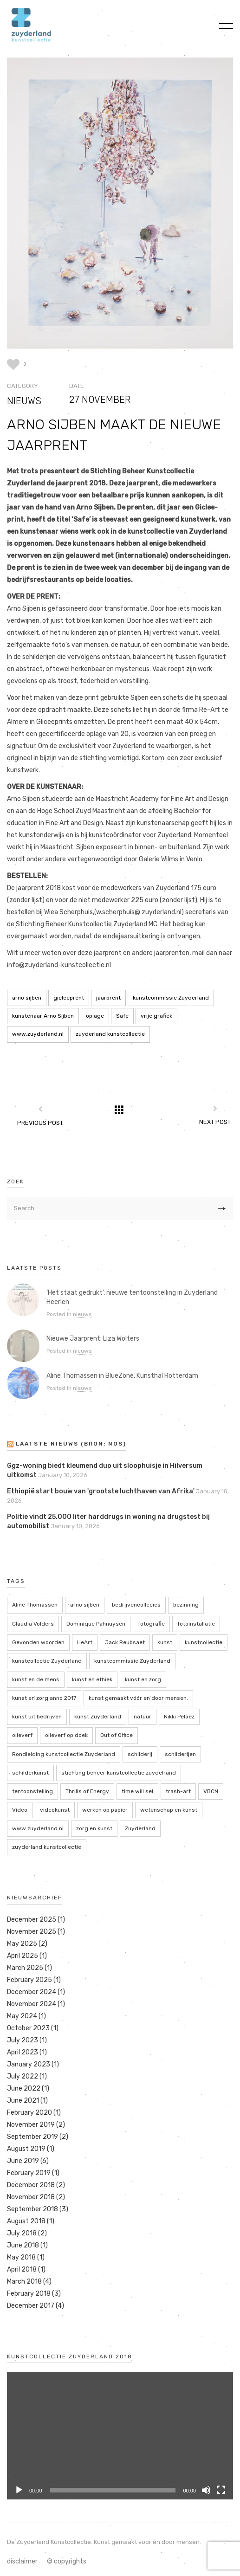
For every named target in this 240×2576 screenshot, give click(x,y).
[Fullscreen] (221, 2490)
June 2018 (23, 2245)
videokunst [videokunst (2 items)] (55, 1810)
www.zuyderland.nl (38, 1034)
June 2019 (23, 2161)
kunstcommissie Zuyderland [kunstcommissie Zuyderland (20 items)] (132, 1661)
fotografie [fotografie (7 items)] (151, 1623)
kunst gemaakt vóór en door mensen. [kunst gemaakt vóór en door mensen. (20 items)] (138, 1698)
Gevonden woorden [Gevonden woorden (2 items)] (38, 1642)
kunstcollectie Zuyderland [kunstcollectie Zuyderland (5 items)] (47, 1661)
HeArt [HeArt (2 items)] (84, 1642)
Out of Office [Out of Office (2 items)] (116, 1735)
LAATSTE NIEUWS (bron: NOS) (71, 1443)
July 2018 (22, 2233)
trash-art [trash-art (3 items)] (178, 1791)
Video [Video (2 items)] (19, 1810)
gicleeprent (68, 997)
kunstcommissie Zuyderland (171, 997)
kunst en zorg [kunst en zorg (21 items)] (143, 1679)
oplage (95, 1016)
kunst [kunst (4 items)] (164, 1642)
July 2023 (22, 2040)
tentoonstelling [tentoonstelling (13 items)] (32, 1791)
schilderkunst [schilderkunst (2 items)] (30, 1772)
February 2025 (29, 1980)
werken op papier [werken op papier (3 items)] (105, 1810)
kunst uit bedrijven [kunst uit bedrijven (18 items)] (37, 1716)
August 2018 (26, 2221)
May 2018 (21, 2257)
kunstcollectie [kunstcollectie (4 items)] (203, 1642)
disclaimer (22, 2561)
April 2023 (22, 2052)
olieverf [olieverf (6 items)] (22, 1735)
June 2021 (23, 2101)
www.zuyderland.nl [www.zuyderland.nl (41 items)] (38, 1828)
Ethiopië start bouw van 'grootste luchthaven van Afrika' (101, 1491)
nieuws (24, 401)
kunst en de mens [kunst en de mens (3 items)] (35, 1679)
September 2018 (32, 2209)
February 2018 (29, 2294)
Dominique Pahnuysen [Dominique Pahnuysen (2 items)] (95, 1623)
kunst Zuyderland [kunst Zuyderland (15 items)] (97, 1716)
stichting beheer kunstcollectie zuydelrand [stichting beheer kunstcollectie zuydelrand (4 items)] (118, 1772)
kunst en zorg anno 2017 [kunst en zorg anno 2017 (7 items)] (44, 1698)
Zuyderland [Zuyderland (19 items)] (140, 1828)
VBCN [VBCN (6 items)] (210, 1791)
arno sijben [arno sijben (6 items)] (84, 1604)
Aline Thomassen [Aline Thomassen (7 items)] (35, 1604)
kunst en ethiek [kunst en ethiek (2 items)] (92, 1679)
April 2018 (22, 2269)
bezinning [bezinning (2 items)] (186, 1604)
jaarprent (108, 997)
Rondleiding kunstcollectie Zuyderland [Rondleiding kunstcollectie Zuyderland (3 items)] (63, 1754)
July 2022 (22, 2076)
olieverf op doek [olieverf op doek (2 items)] (66, 1735)
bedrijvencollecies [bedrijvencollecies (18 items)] (136, 1604)
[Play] (19, 2490)
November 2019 (31, 2125)
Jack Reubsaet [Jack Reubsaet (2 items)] (125, 1642)
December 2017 (30, 2306)
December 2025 (31, 1920)
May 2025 (22, 1944)
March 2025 (25, 1968)
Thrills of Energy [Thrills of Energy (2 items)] (87, 1791)
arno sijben (26, 997)
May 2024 (22, 2016)
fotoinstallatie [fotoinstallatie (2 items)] (196, 1623)
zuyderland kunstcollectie (110, 1034)
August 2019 (26, 2149)
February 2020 (29, 2113)
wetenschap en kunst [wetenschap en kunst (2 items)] (168, 1810)
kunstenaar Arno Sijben (43, 1016)
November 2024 (31, 2004)
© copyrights (66, 2561)
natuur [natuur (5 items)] (142, 1716)
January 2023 (28, 2064)
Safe (122, 1016)
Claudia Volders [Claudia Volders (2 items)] (33, 1623)
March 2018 (24, 2281)
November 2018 (31, 2197)
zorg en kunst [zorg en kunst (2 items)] (94, 1828)
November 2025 (31, 1932)
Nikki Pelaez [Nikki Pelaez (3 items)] (179, 1716)
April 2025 (22, 1956)
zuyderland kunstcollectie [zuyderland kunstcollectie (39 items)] (46, 1847)
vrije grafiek (156, 1016)
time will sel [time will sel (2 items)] (137, 1791)
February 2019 (29, 2173)
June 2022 (23, 2088)
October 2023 (28, 2028)
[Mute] (206, 2490)
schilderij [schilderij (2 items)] (140, 1754)
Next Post (215, 1121)
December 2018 (31, 2185)
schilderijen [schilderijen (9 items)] (180, 1754)
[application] (120, 2435)
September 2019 (32, 2137)
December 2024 (31, 1992)
